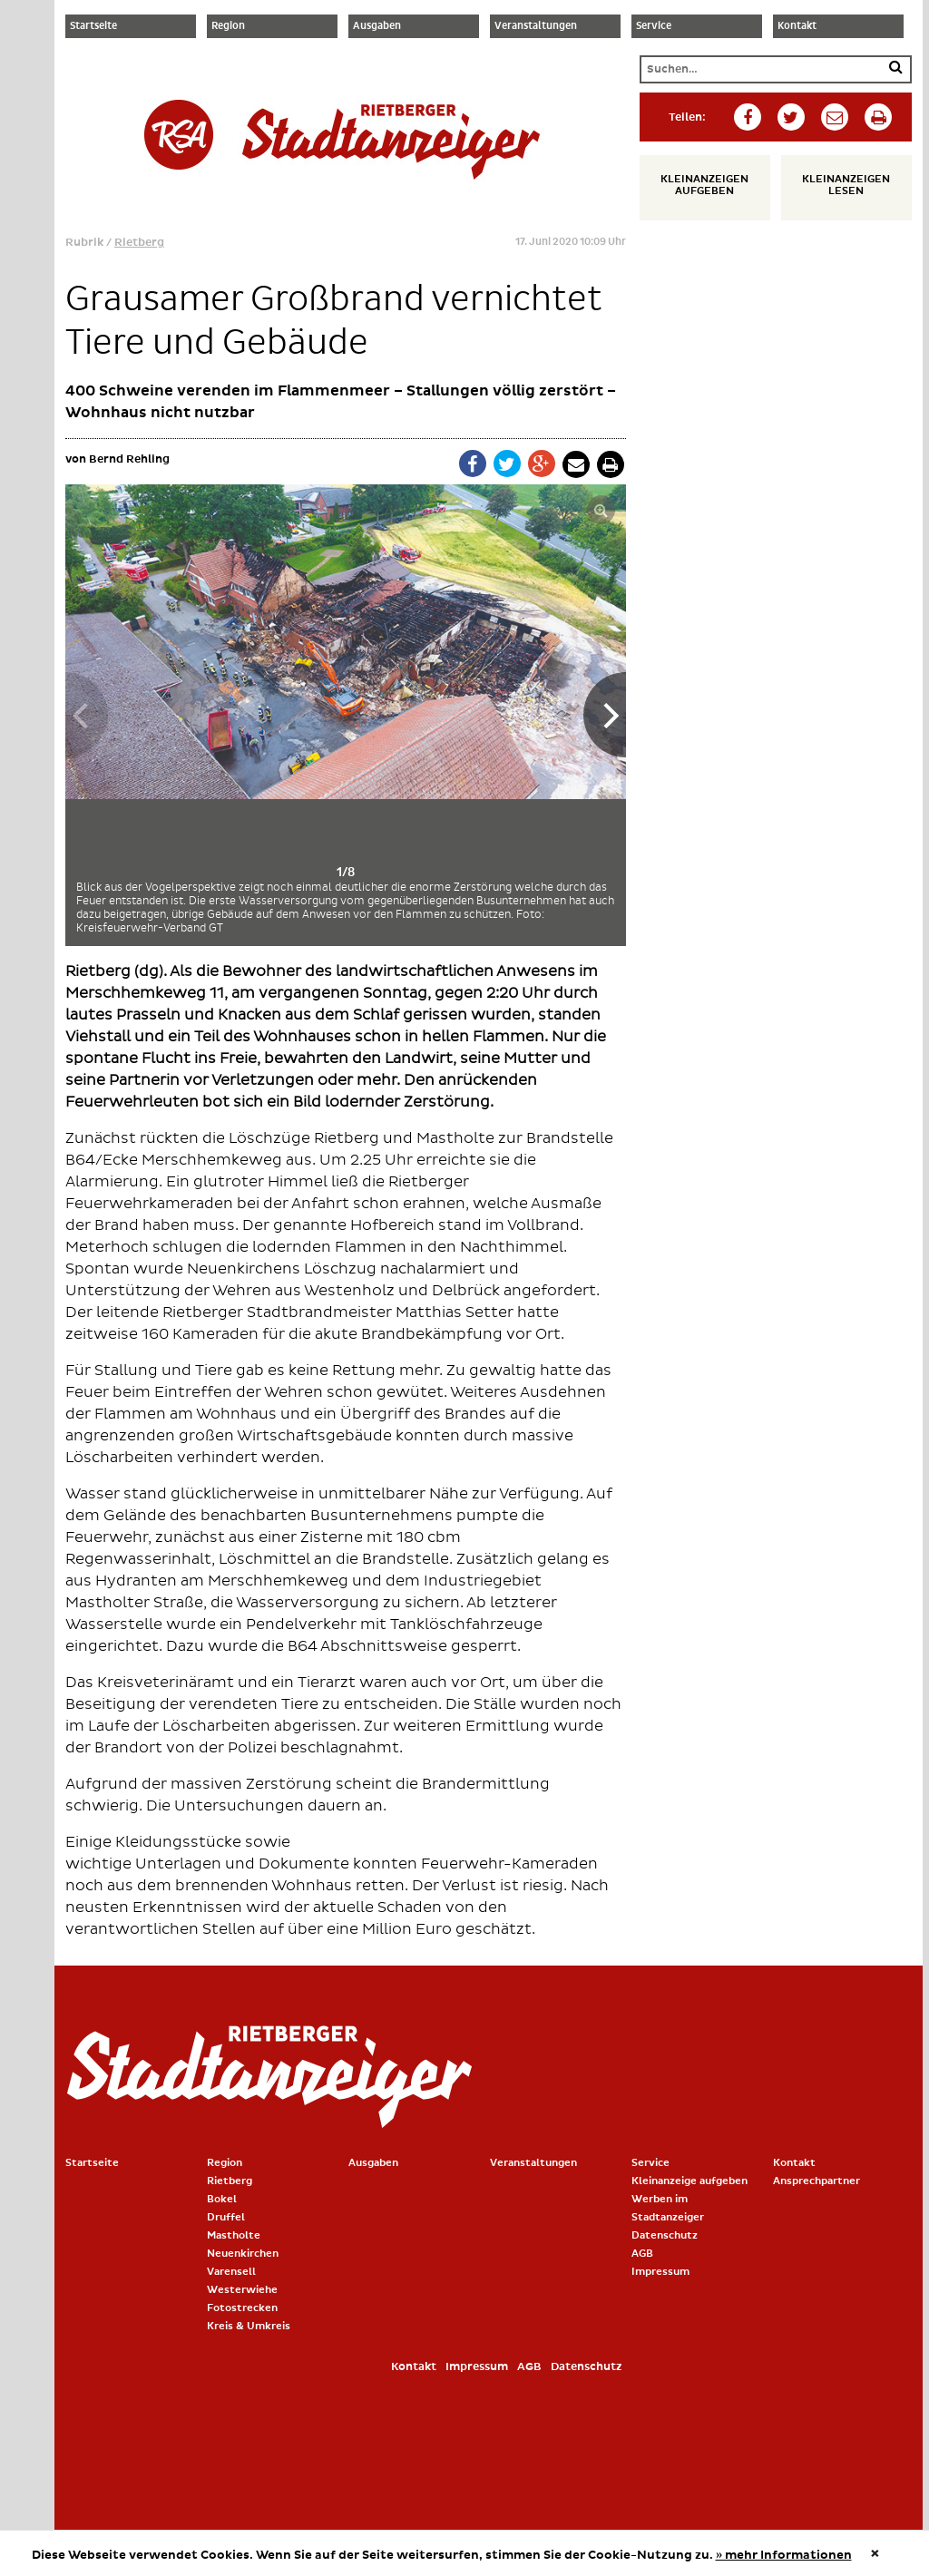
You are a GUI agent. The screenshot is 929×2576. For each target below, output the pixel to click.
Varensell (231, 2272)
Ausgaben (377, 26)
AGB (642, 2253)
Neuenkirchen (243, 2253)
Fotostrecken (242, 2308)
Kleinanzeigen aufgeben (697, 185)
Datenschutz (664, 2235)
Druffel (226, 2217)
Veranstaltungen (535, 26)
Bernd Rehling (129, 459)
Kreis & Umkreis (248, 2326)
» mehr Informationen (784, 2555)
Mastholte (233, 2235)
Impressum (660, 2272)
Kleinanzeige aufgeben (689, 2181)
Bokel (222, 2199)
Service (653, 26)
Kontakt (797, 26)
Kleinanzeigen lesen (839, 185)
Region (228, 26)
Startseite (93, 26)
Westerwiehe (242, 2290)
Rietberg (139, 242)
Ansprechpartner (816, 2181)
